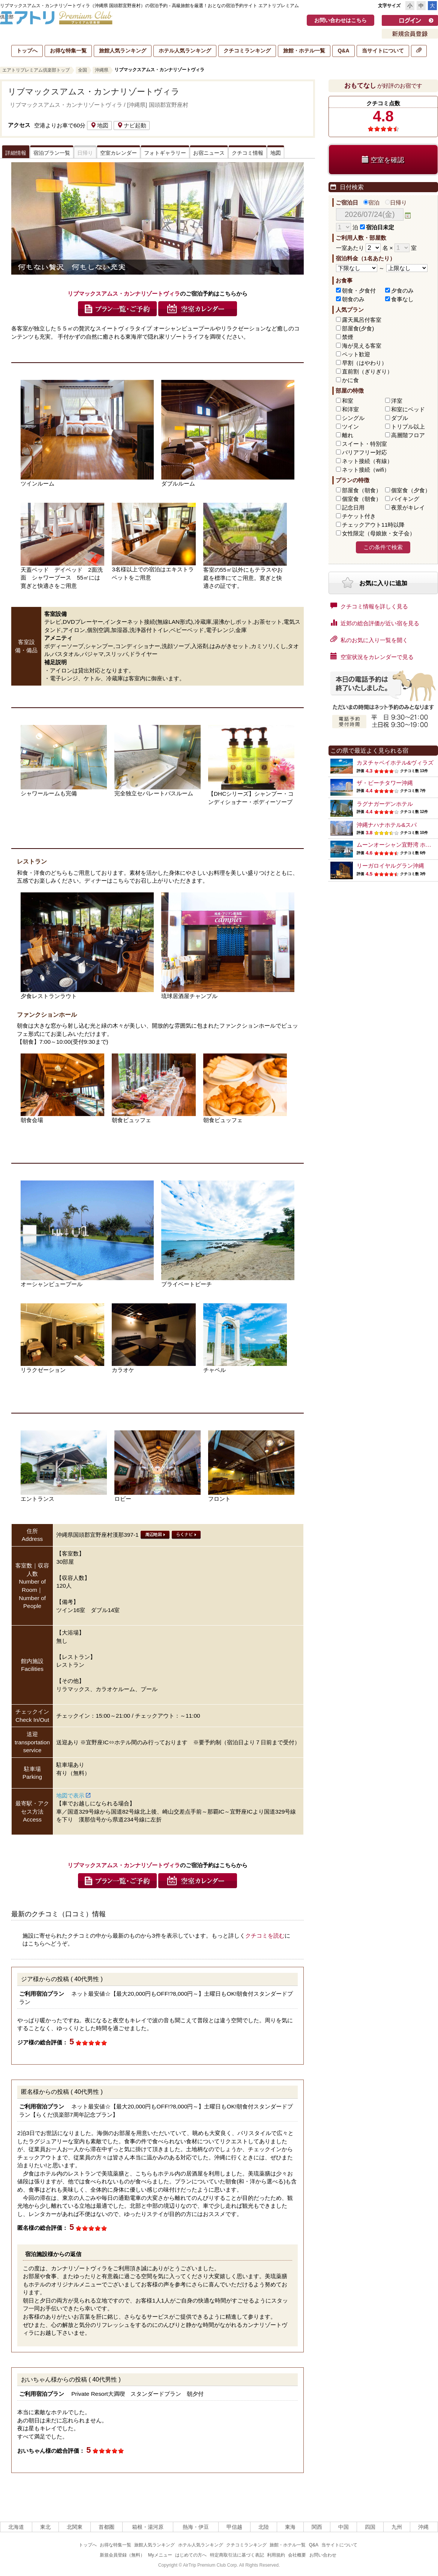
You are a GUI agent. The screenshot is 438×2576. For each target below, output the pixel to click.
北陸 (263, 2527)
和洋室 (350, 409)
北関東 (74, 2527)
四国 (370, 2527)
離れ (347, 435)
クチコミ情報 (247, 153)
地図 (99, 125)
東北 (45, 2527)
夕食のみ (402, 290)
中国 (343, 2527)
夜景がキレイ (408, 507)
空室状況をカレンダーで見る (372, 656)
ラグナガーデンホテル (385, 804)
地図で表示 (73, 1795)
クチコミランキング (247, 51)
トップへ (27, 51)
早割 (364, 363)
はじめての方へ (191, 2555)
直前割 (367, 371)
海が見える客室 (361, 345)
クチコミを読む (265, 1935)
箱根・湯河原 (148, 2527)
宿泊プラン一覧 (51, 153)
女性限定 (378, 533)
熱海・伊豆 (196, 2527)
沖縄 (423, 2527)
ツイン (350, 426)
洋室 (396, 400)
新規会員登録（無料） (122, 2555)
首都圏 (106, 2527)
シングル (353, 418)
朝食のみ (353, 299)
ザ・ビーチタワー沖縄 (385, 783)
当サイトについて (383, 51)
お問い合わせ (322, 2555)
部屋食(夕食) (358, 328)
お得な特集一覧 (68, 51)
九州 (397, 2527)
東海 (290, 2527)
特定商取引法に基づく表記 (237, 2555)
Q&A (343, 51)
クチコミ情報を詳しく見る (369, 606)
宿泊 (371, 202)
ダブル (399, 418)
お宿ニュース (209, 153)
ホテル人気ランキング (185, 51)
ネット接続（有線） (367, 461)
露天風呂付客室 (361, 320)
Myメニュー (160, 2555)
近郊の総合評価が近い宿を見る (374, 622)
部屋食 (361, 490)
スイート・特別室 (364, 444)
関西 (317, 2527)
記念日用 (353, 507)
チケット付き (359, 516)
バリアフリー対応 (364, 452)
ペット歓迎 (356, 354)
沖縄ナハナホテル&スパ (387, 825)
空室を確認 (383, 160)
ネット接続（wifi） (366, 469)
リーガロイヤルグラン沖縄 (390, 865)
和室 (347, 400)
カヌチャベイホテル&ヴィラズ (395, 762)
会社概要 (297, 2555)
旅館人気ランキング (122, 51)
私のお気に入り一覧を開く (369, 639)
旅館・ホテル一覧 (304, 51)
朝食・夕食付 (359, 290)
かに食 (350, 380)
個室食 (410, 490)
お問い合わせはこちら (340, 20)
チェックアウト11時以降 (373, 524)
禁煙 (347, 337)
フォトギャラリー (165, 153)
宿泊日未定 (377, 227)
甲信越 (234, 2527)
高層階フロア (408, 435)
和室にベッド (408, 409)
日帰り (396, 202)
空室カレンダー (118, 153)
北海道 (16, 2527)
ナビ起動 (131, 125)
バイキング (405, 499)
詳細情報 (15, 153)
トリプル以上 (408, 426)
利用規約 (276, 2555)
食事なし (402, 299)
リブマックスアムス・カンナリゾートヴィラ (94, 91)
